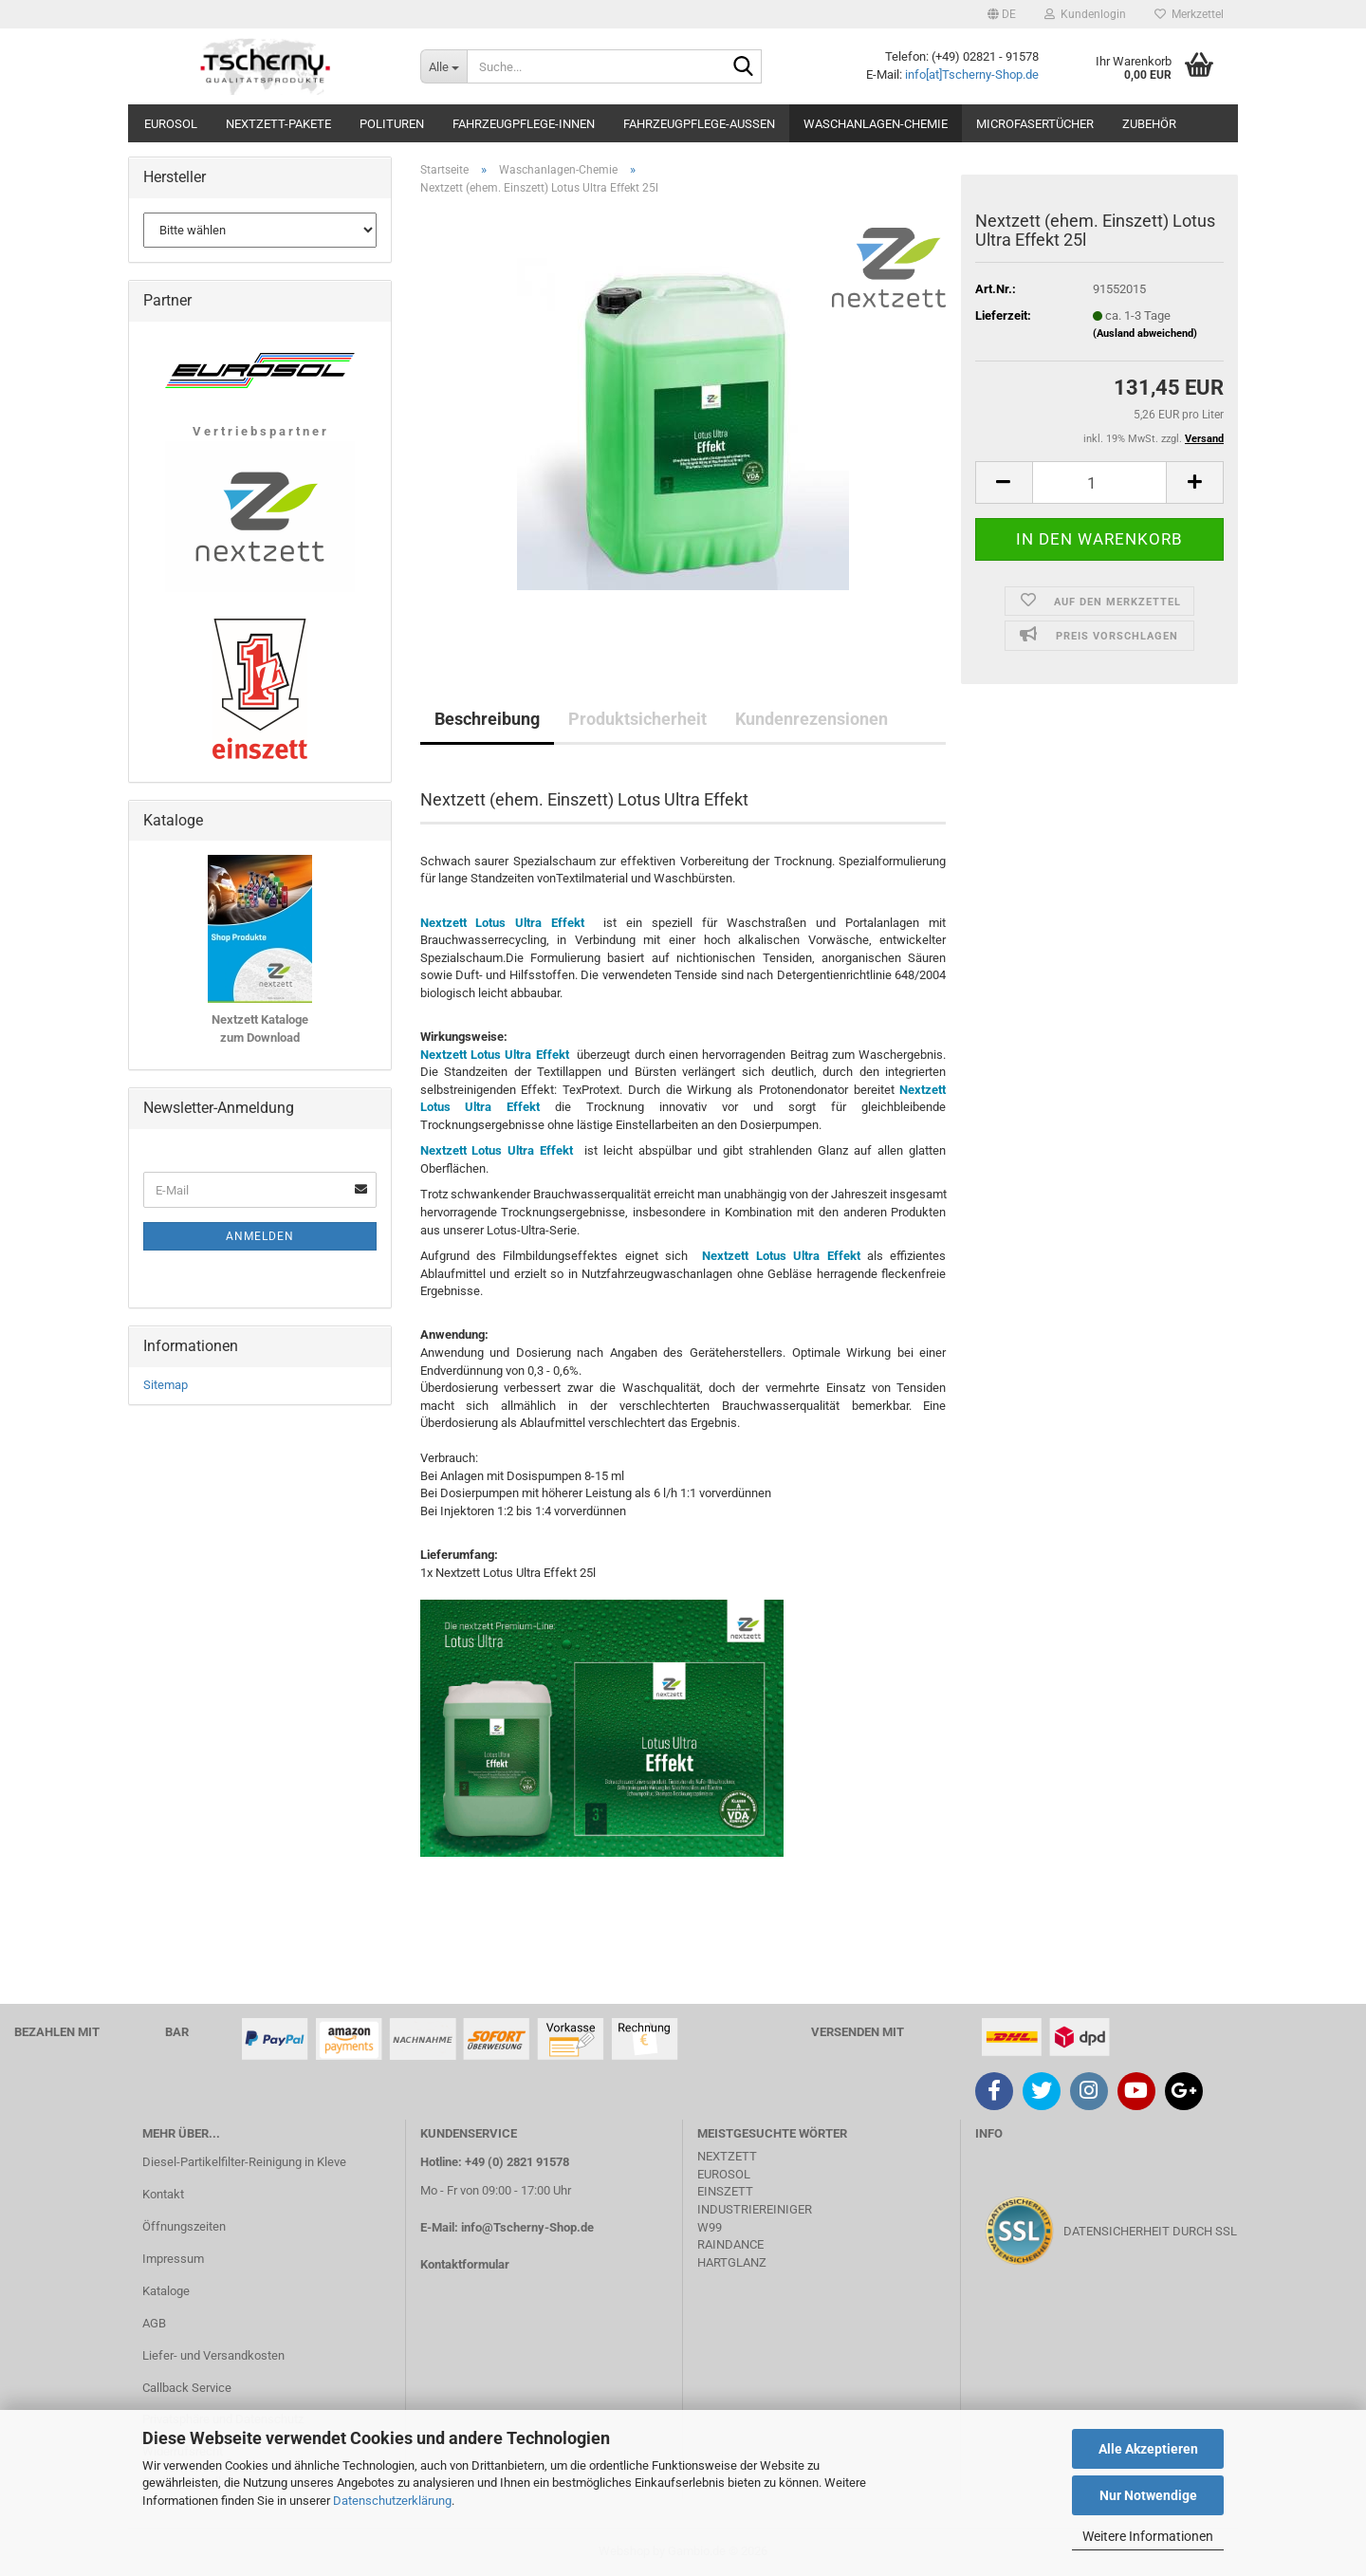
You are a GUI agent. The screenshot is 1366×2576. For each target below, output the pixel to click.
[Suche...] (443, 66)
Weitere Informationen (1147, 2536)
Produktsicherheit (637, 719)
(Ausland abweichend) (1145, 333)
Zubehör (1149, 124)
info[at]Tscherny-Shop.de (972, 74)
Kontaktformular (464, 2264)
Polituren (392, 124)
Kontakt (163, 2194)
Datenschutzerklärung (392, 2500)
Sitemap (165, 1385)
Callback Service (186, 2388)
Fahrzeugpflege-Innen (523, 124)
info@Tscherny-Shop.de (527, 2227)
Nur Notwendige (1148, 2495)
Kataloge (166, 2291)
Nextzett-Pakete (278, 124)
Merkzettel (1189, 14)
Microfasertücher (1035, 124)
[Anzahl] (1099, 482)
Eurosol (170, 124)
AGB (154, 2323)
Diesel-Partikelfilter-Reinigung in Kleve (244, 2162)
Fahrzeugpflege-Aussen (699, 124)
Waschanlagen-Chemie (875, 124)
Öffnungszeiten (184, 2226)
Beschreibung (487, 719)
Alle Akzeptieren (1148, 2448)
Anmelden (260, 1236)
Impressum (173, 2259)
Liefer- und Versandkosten (213, 2355)
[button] (1001, 14)
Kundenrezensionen (811, 719)
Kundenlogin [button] (1085, 14)
